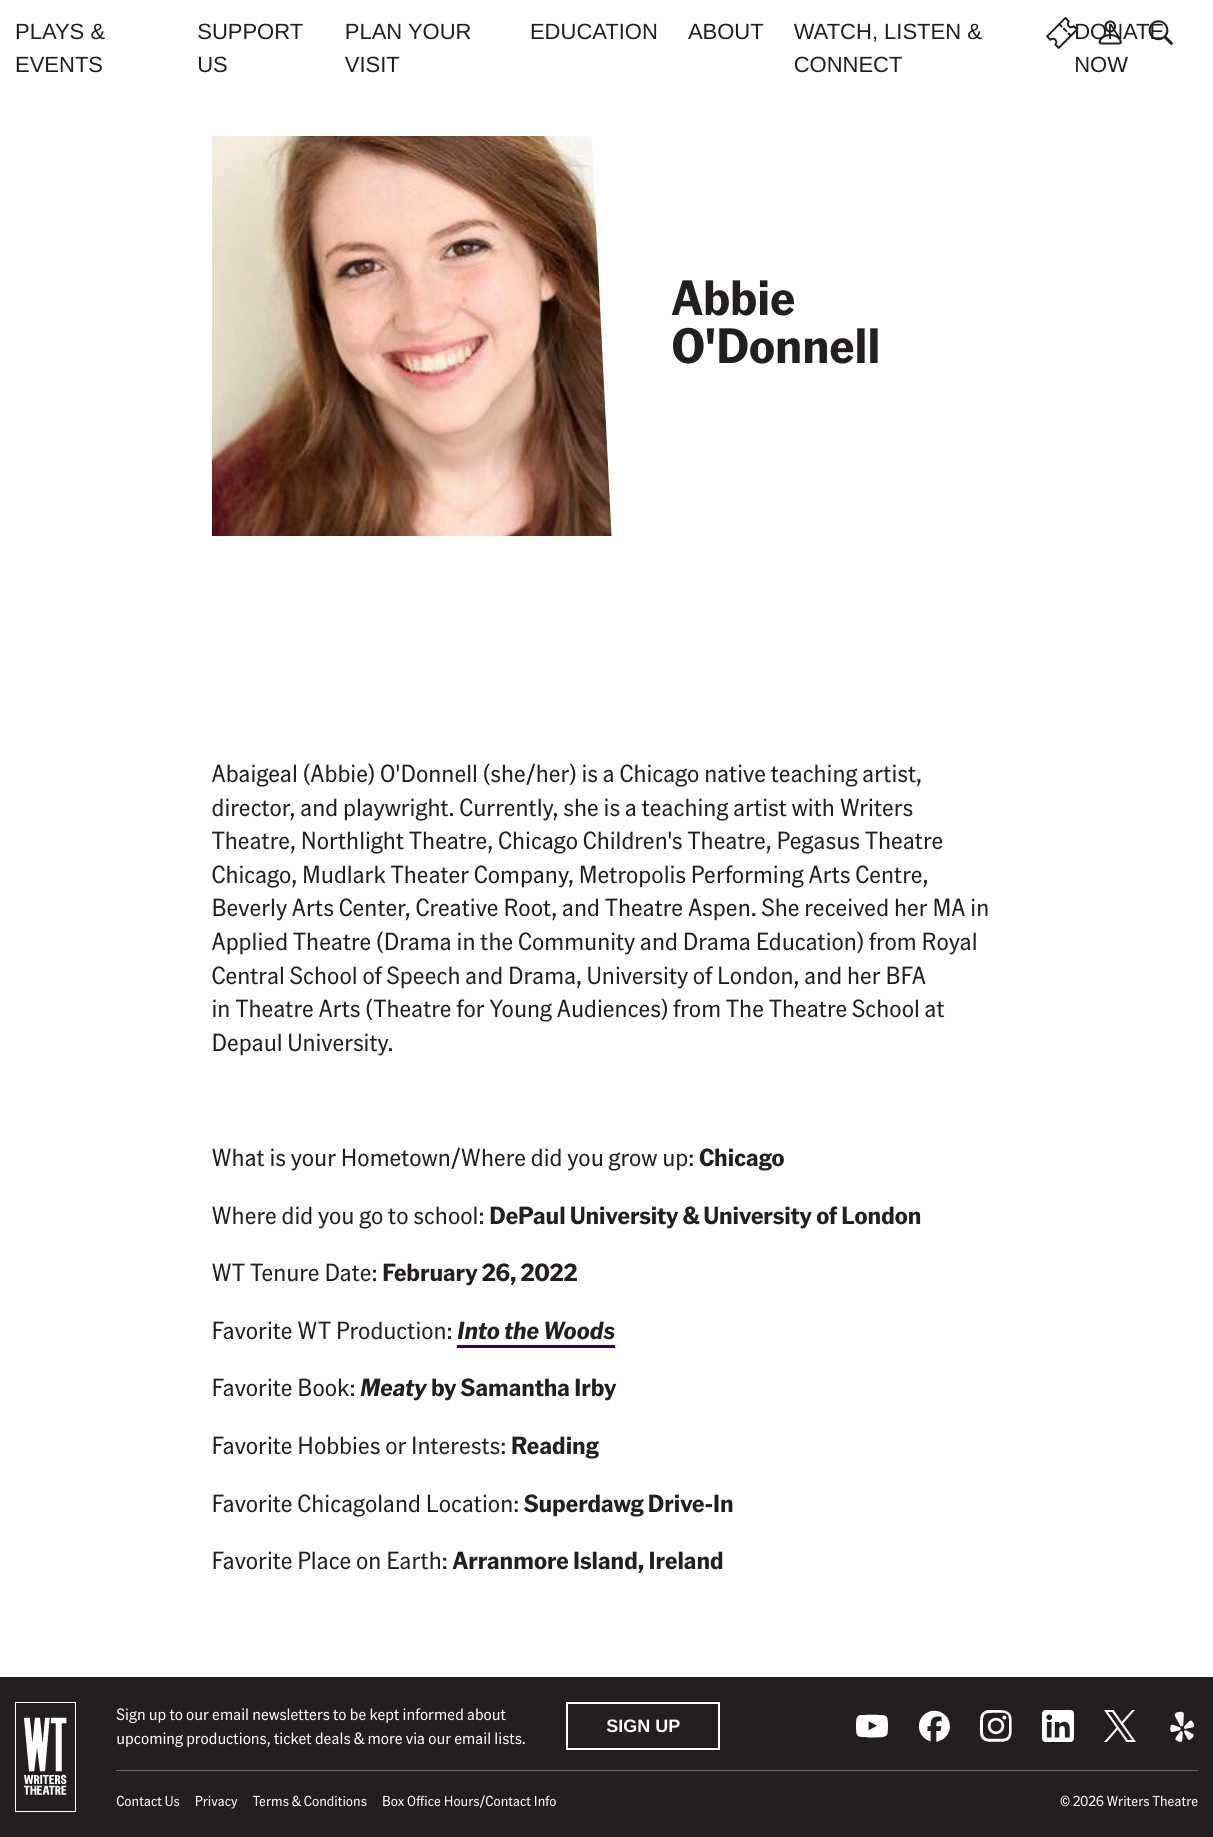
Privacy (216, 1801)
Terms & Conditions (310, 1801)
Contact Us (147, 1801)
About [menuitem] (726, 31)
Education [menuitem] (594, 31)
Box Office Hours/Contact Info (469, 1801)
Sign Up (643, 1726)
